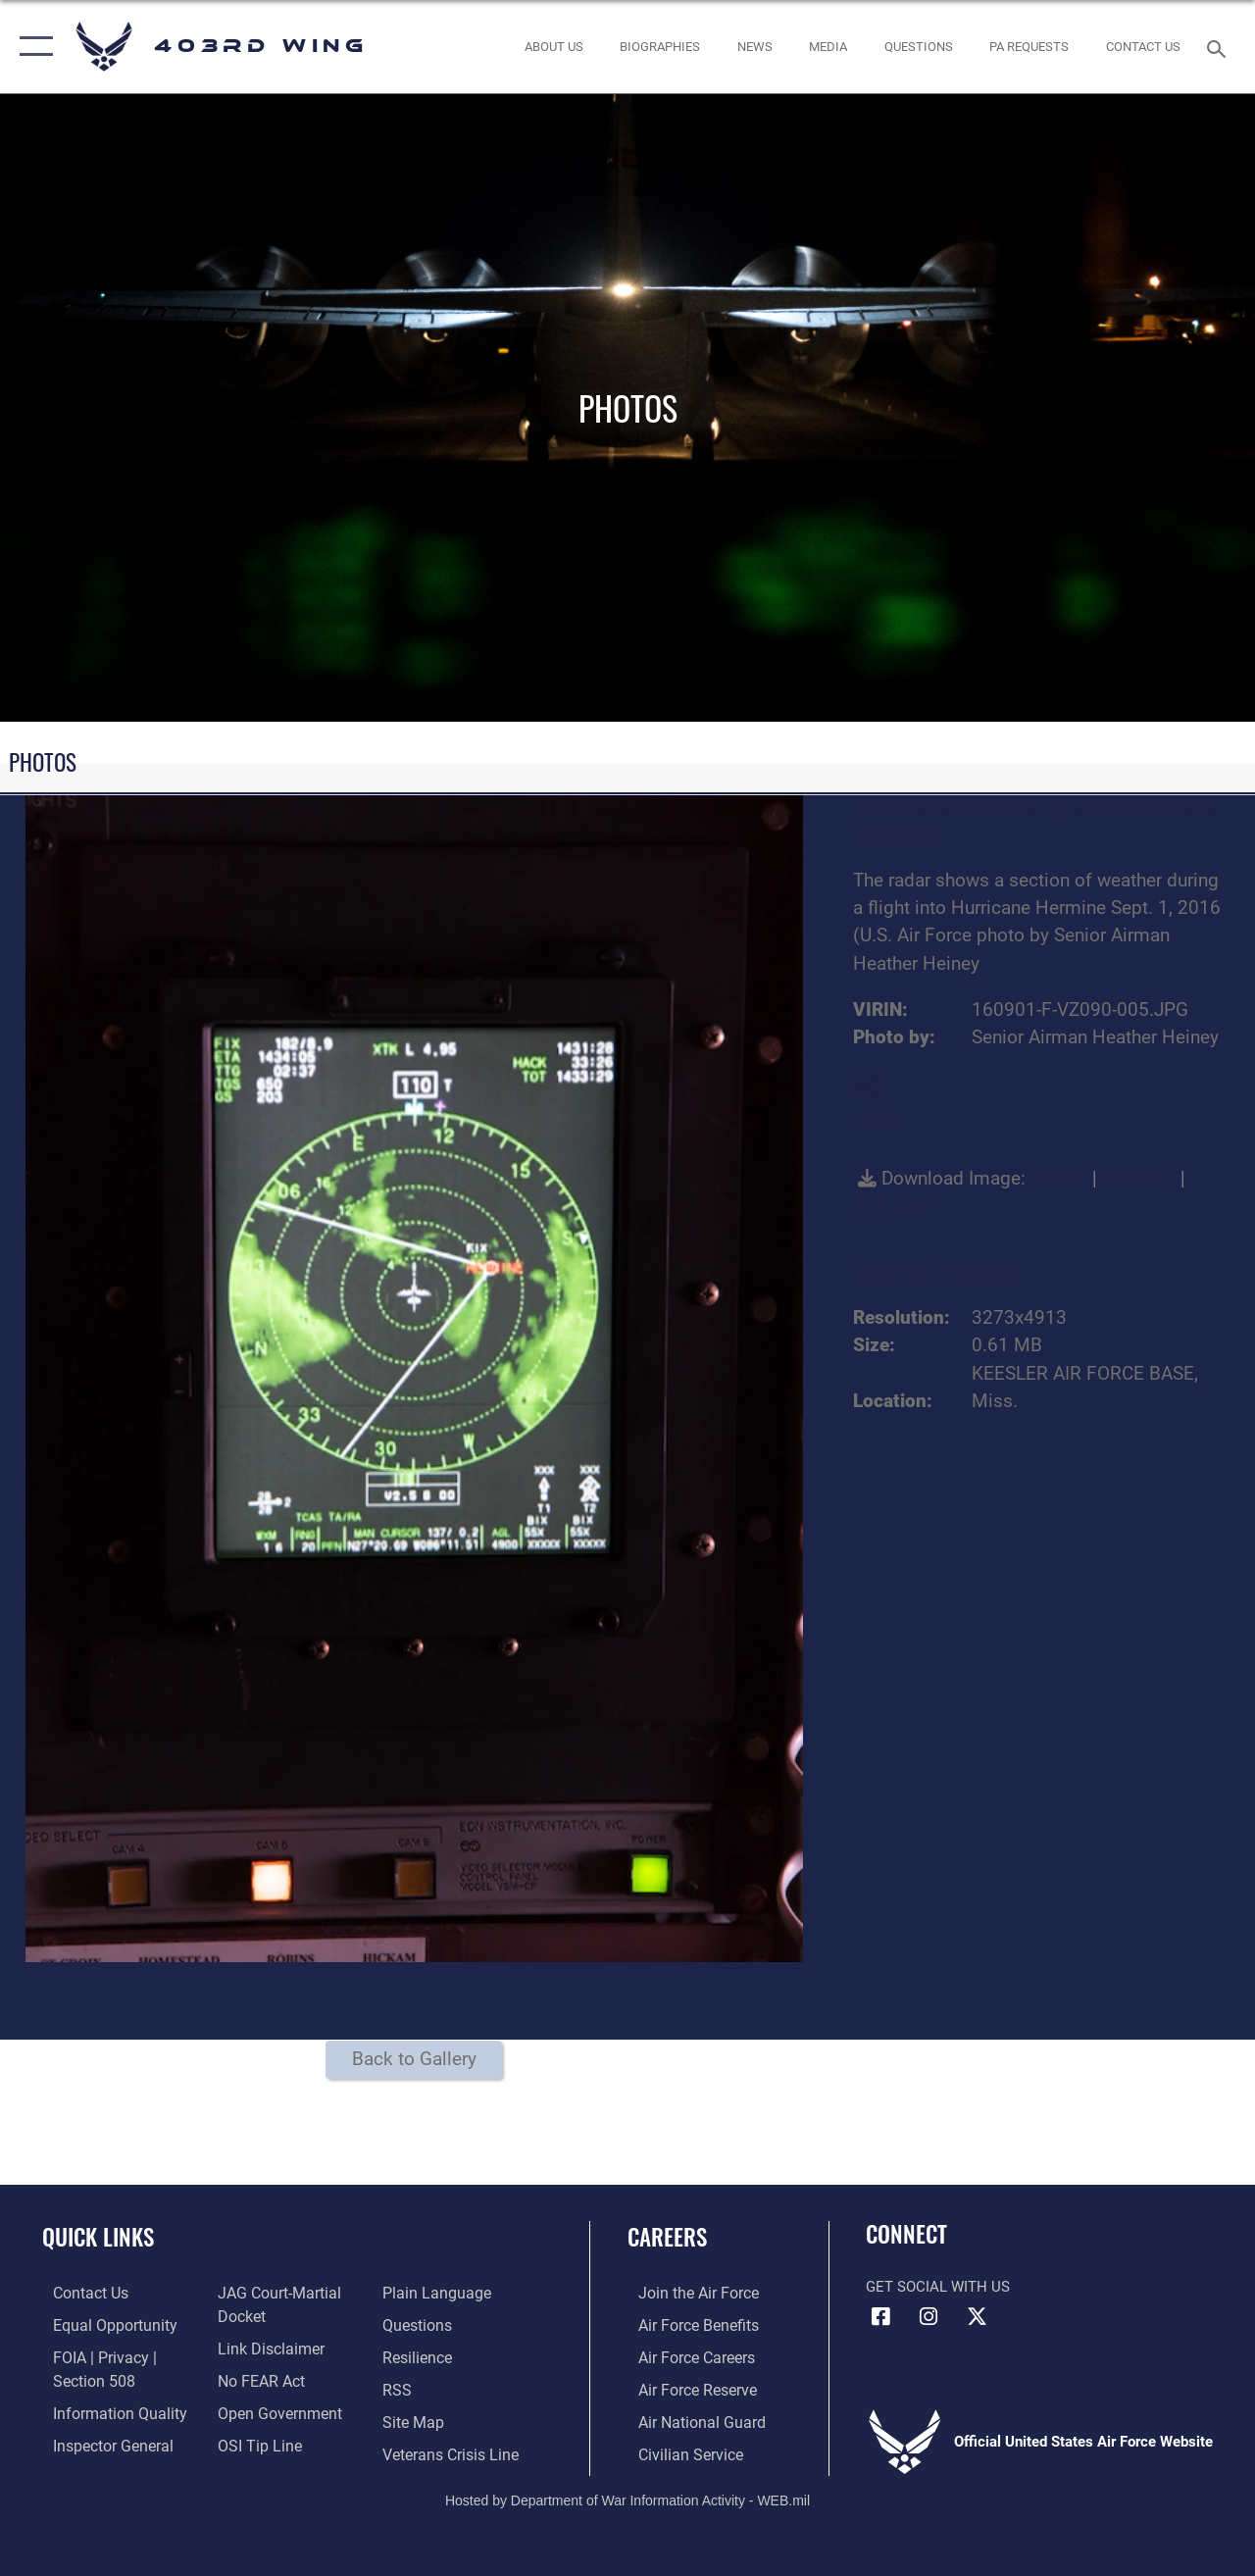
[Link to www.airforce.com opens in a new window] (686, 2292)
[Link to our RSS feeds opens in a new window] (398, 2387)
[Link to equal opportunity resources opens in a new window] (100, 2324)
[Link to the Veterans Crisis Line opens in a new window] (451, 2449)
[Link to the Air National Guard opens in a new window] (688, 2418)
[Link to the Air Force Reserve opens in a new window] (685, 2387)
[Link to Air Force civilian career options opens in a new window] (678, 2449)
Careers (667, 2237)
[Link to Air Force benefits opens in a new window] (686, 2324)
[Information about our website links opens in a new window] (265, 2346)
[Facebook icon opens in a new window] (880, 2317)
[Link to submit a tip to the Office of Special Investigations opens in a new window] (253, 2441)
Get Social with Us (938, 2287)
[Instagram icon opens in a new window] (928, 2317)
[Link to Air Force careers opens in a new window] (685, 2355)
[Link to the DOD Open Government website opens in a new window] (272, 2409)
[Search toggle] (1219, 46)
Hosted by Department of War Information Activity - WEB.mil (627, 2494)
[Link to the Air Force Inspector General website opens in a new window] (100, 2441)
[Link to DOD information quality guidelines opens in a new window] (105, 2409)
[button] (32, 46)
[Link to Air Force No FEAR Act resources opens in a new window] (256, 2378)
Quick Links (98, 2237)
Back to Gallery (414, 2059)
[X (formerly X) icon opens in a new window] (976, 2317)
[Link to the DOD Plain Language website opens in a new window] (434, 2292)
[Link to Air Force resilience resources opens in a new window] (419, 2355)
